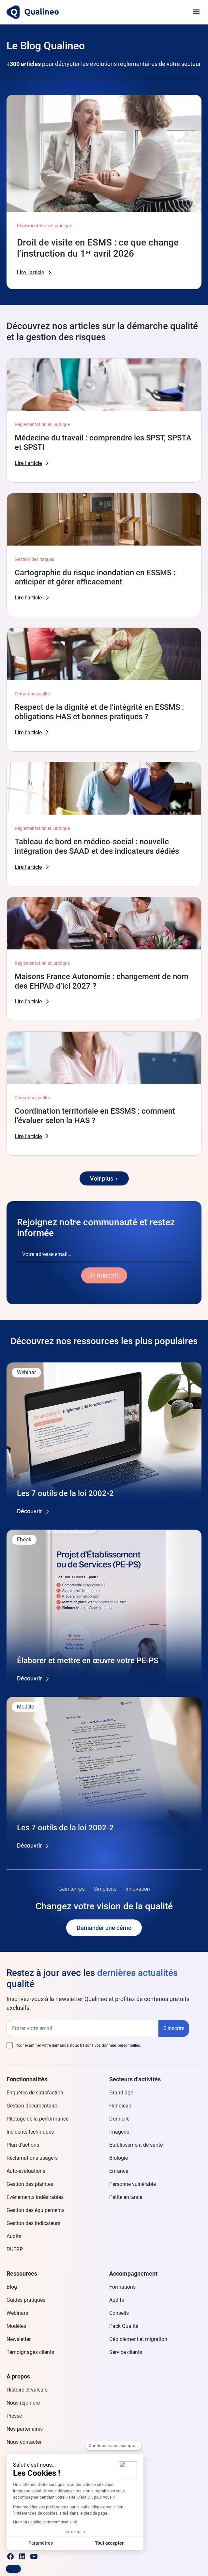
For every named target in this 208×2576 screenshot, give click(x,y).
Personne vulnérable (132, 2184)
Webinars (17, 2313)
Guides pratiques (26, 2300)
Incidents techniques (30, 2132)
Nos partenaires (25, 2429)
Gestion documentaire (32, 2106)
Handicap (120, 2106)
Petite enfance (125, 2197)
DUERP (15, 2249)
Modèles (16, 2326)
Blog (12, 2287)
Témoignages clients (30, 2352)
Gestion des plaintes (30, 2184)
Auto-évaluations (26, 2171)
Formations (122, 2287)
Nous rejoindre (23, 2403)
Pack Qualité (123, 2326)
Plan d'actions (23, 2145)
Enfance (118, 2171)
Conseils (119, 2313)
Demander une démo (104, 1927)
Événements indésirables (35, 2197)
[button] (196, 12)
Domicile (119, 2119)
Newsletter (19, 2339)
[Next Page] (104, 1178)
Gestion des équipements (36, 2210)
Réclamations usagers (32, 2158)
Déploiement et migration (138, 2339)
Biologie (118, 2158)
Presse (14, 2416)
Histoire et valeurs (27, 2390)
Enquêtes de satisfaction (35, 2093)
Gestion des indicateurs (33, 2223)
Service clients (125, 2352)
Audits (14, 2236)
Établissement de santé (136, 2145)
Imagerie (119, 2132)
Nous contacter (24, 2442)
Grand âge (121, 2093)
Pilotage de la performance (37, 2119)
